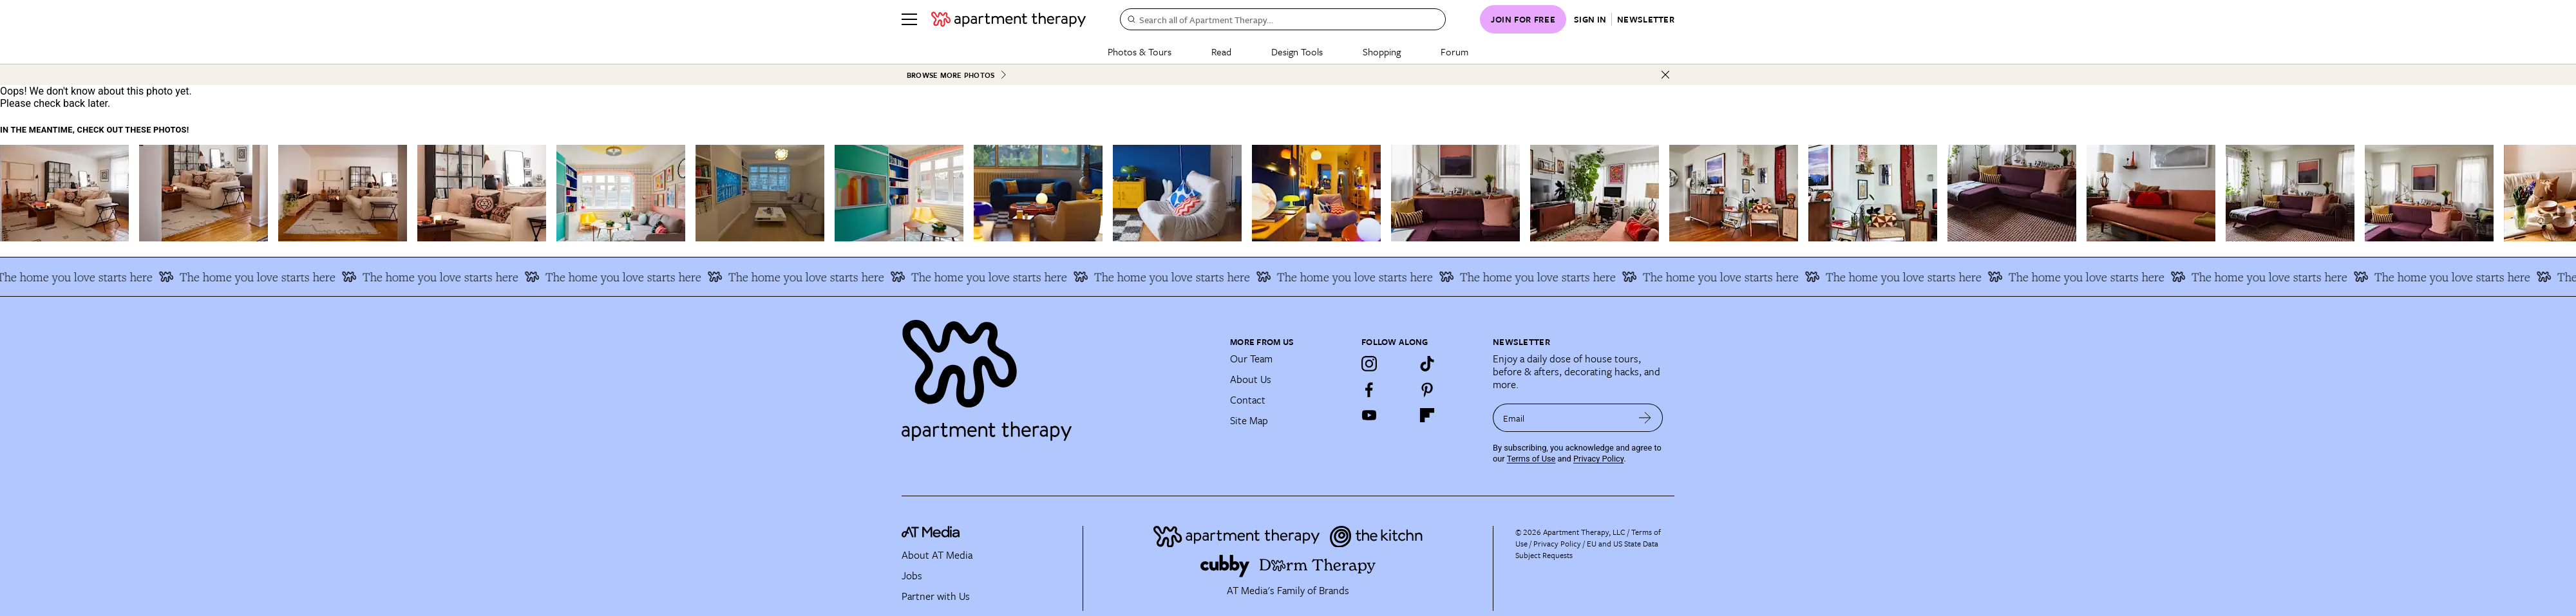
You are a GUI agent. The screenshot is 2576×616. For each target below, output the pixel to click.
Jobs (912, 575)
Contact (1247, 399)
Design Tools (1297, 51)
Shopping (1382, 51)
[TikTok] (1427, 363)
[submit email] (1645, 418)
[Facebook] (1369, 389)
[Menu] (909, 19)
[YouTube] (1369, 415)
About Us (1250, 379)
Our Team (1251, 358)
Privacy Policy (1598, 458)
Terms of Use (1531, 458)
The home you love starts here (154, 277)
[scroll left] (10, 193)
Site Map (1249, 420)
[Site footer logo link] (1058, 374)
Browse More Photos (957, 75)
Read (1221, 51)
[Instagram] (1369, 363)
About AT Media (937, 555)
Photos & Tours (1139, 51)
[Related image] (64, 193)
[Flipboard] (1427, 415)
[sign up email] (1560, 418)
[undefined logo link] (1008, 19)
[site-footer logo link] (931, 534)
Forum (1454, 51)
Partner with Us (936, 596)
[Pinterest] (1427, 389)
